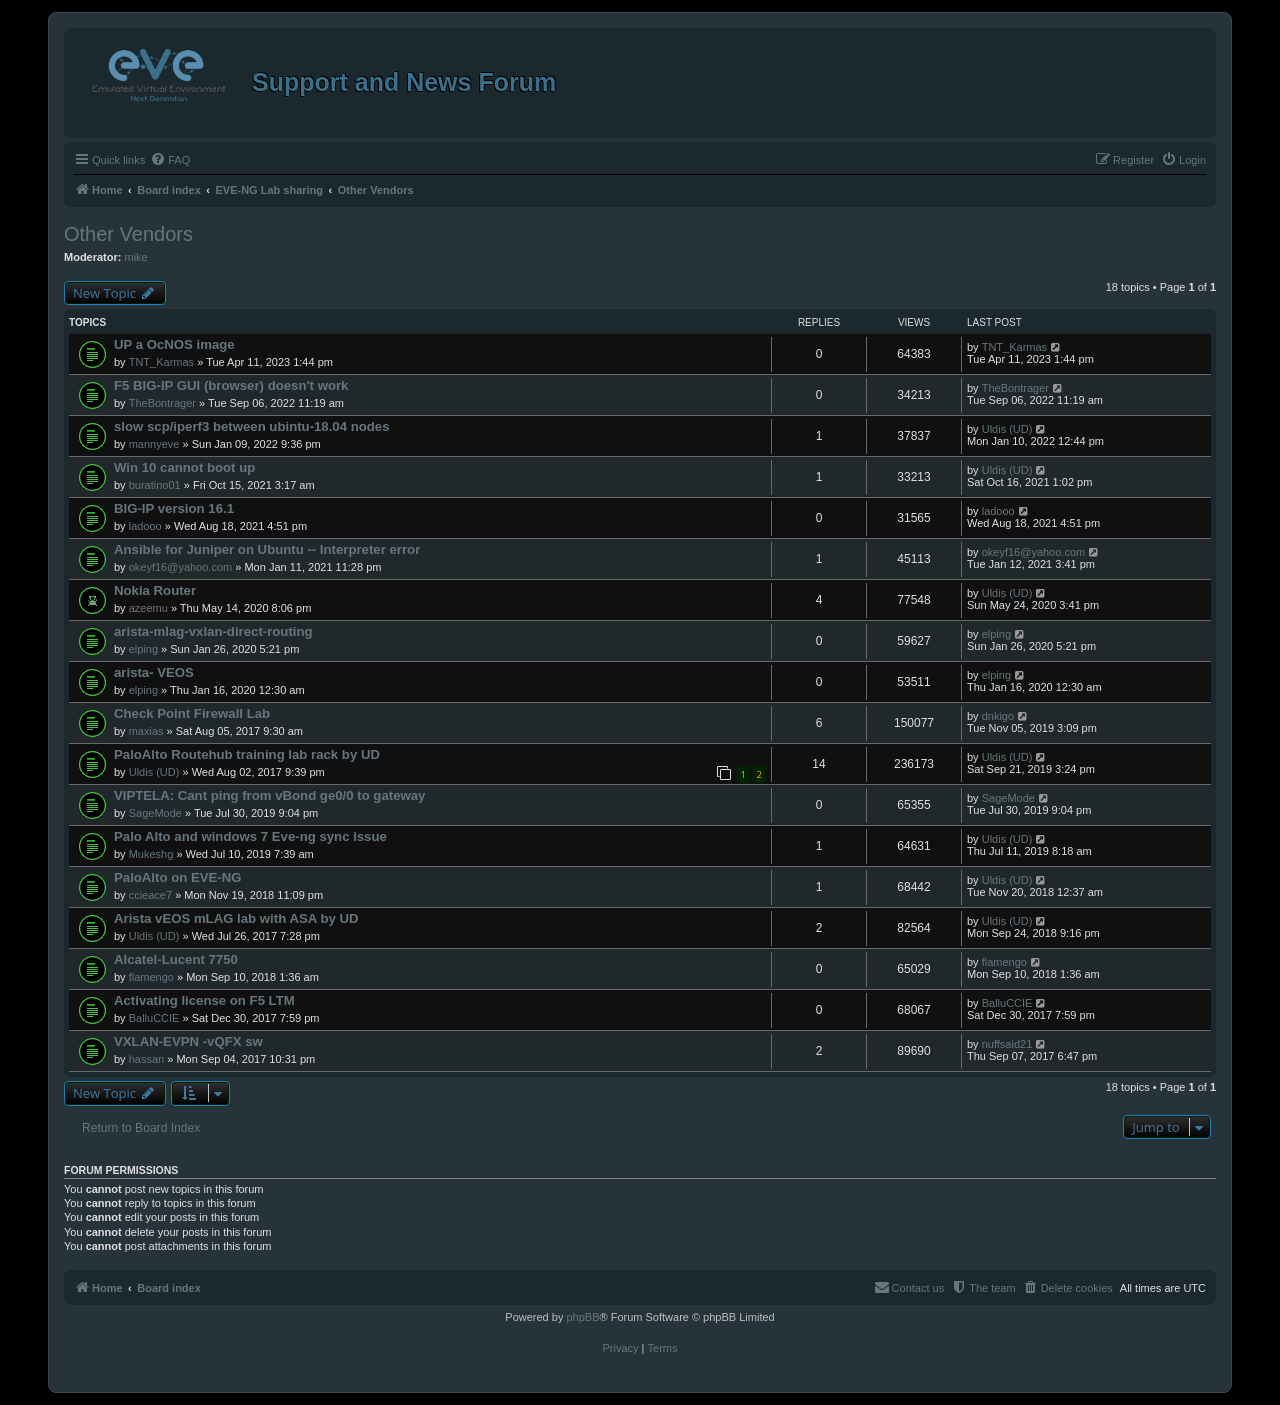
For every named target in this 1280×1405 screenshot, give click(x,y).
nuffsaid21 (1007, 1044)
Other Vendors (128, 234)
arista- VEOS (154, 672)
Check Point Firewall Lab (192, 713)
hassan (146, 1059)
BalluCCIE (154, 1018)
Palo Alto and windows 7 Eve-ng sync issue (250, 836)
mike (136, 257)
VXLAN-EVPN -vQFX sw (188, 1041)
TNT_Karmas (161, 362)
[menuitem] (170, 160)
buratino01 (155, 485)
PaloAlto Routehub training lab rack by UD (247, 754)
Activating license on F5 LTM (204, 1000)
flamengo (151, 977)
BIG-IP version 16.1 (174, 508)
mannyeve (154, 444)
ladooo (145, 526)
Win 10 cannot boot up (184, 467)
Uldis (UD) (1007, 429)
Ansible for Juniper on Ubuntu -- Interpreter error (267, 549)
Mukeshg (151, 854)
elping (143, 649)
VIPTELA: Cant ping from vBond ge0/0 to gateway (269, 795)
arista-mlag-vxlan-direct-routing (213, 631)
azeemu (148, 608)
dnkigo (998, 716)
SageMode (155, 813)
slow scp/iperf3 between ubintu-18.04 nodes (252, 426)
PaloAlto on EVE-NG (177, 877)
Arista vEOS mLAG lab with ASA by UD (236, 918)
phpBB (582, 1317)
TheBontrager (162, 403)
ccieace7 (150, 895)
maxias (146, 731)
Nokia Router (155, 590)
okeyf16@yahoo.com (181, 567)
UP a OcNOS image (174, 344)
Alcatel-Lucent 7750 (176, 959)
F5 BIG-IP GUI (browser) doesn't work (231, 385)
